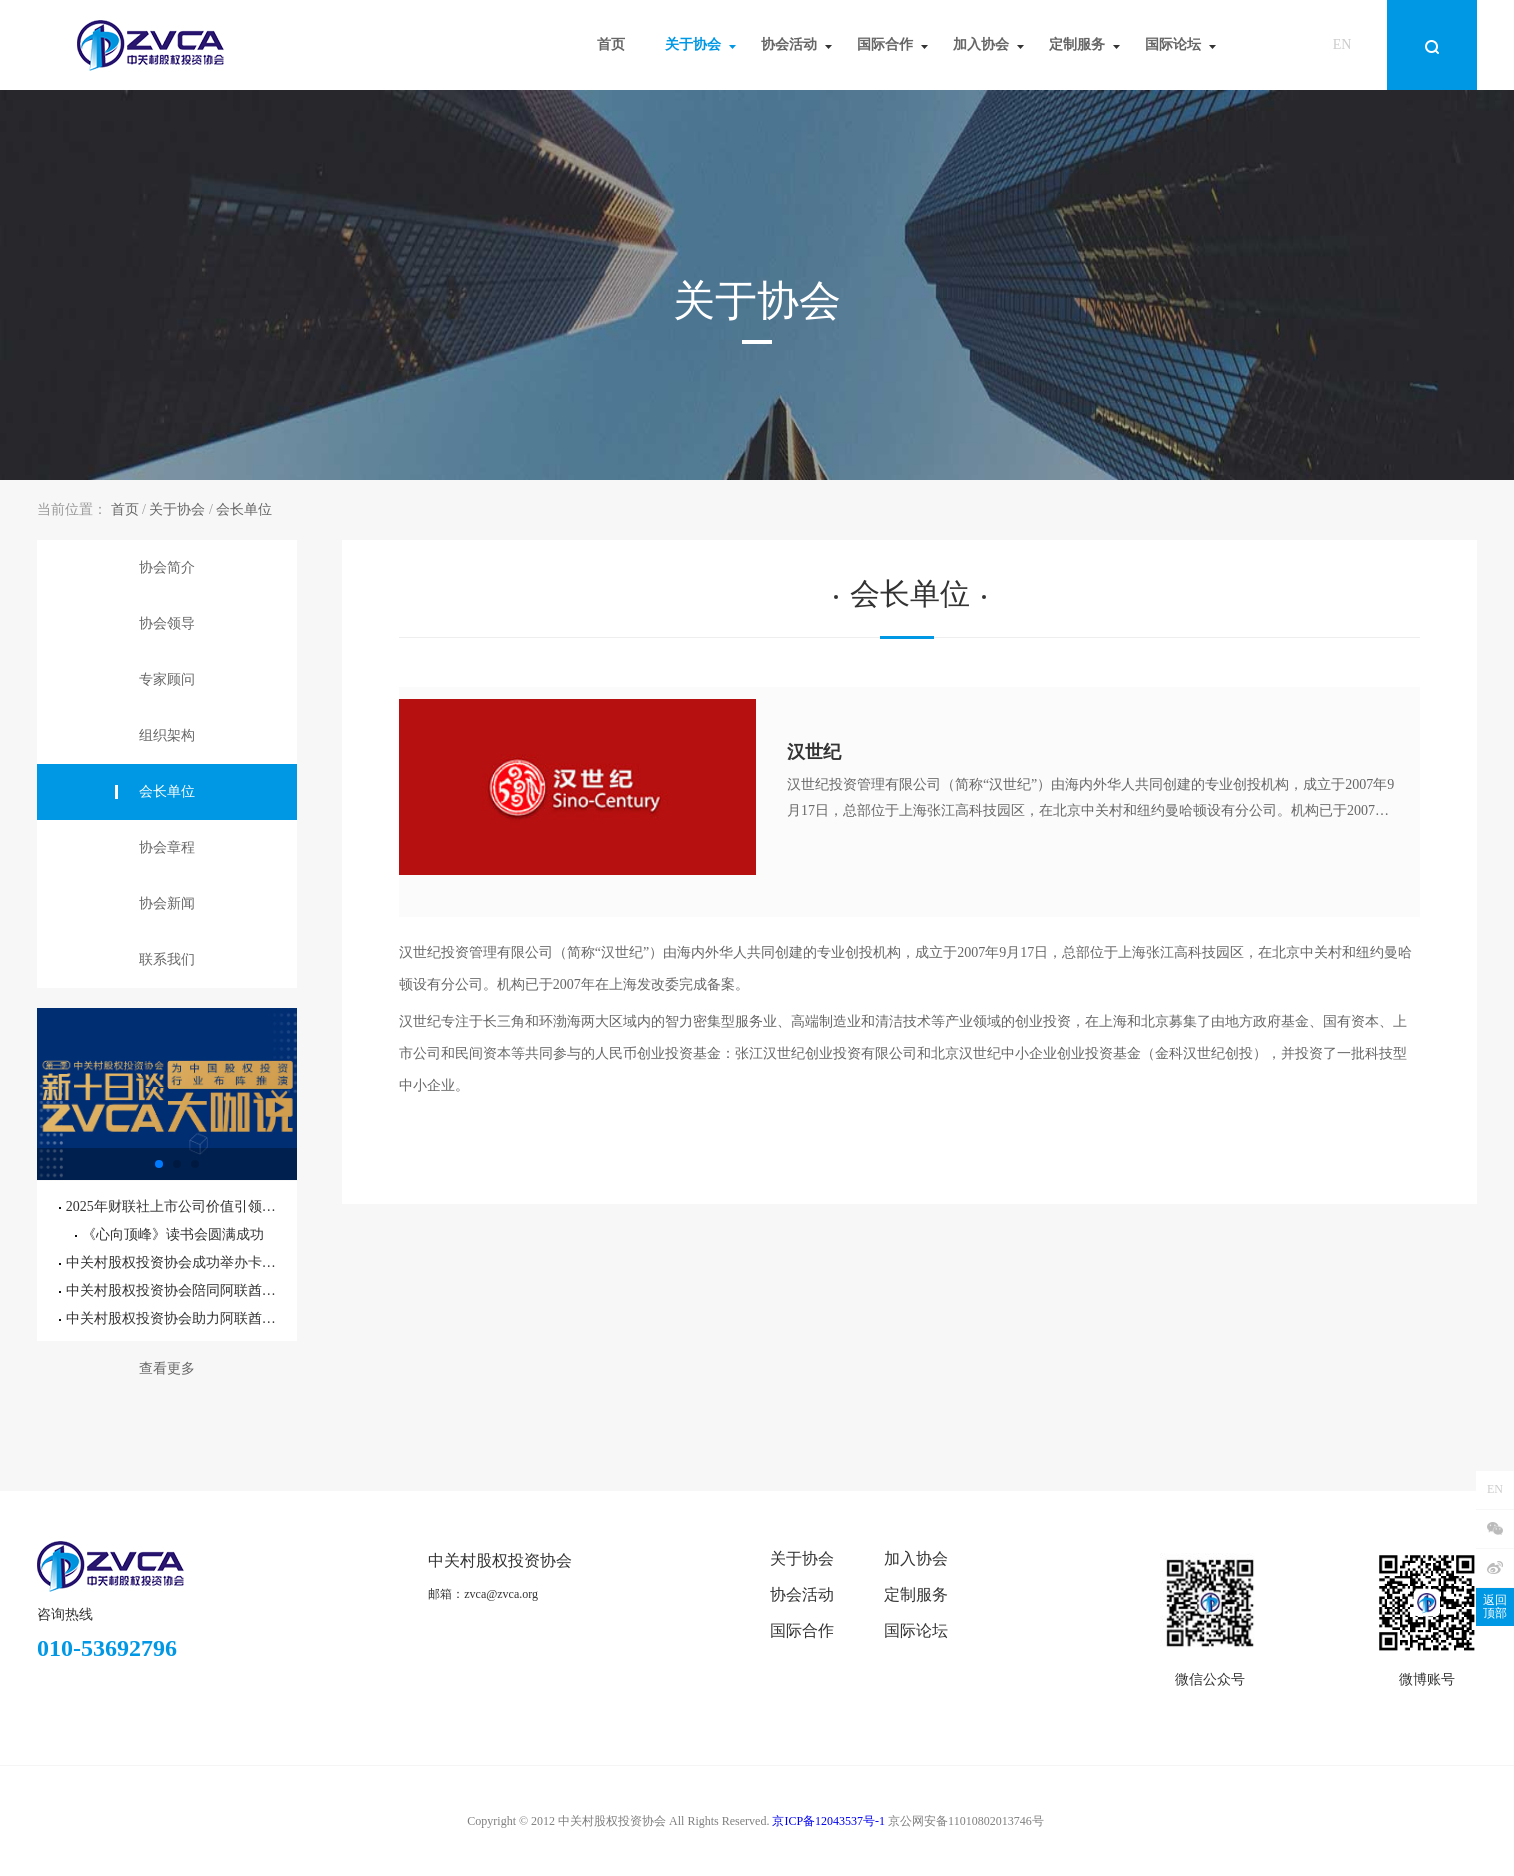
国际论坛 (916, 1630)
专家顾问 (167, 679)
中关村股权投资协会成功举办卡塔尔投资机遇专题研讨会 (170, 1262)
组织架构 (167, 735)
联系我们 (167, 959)
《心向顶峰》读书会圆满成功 (169, 1234)
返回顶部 (1495, 1606)
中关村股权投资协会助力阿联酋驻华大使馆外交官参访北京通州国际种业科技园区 (170, 1318)
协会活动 (802, 1594)
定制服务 (916, 1594)
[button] (159, 1164)
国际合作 (802, 1630)
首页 (125, 509)
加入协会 (916, 1558)
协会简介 (167, 567)
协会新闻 (167, 903)
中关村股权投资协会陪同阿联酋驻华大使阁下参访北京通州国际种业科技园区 (170, 1290)
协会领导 (167, 623)
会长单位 (244, 509)
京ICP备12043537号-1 (828, 1821)
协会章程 (167, 847)
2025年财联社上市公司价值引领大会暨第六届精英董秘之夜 (170, 1206)
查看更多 (167, 1368)
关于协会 (177, 509)
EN (1342, 44)
